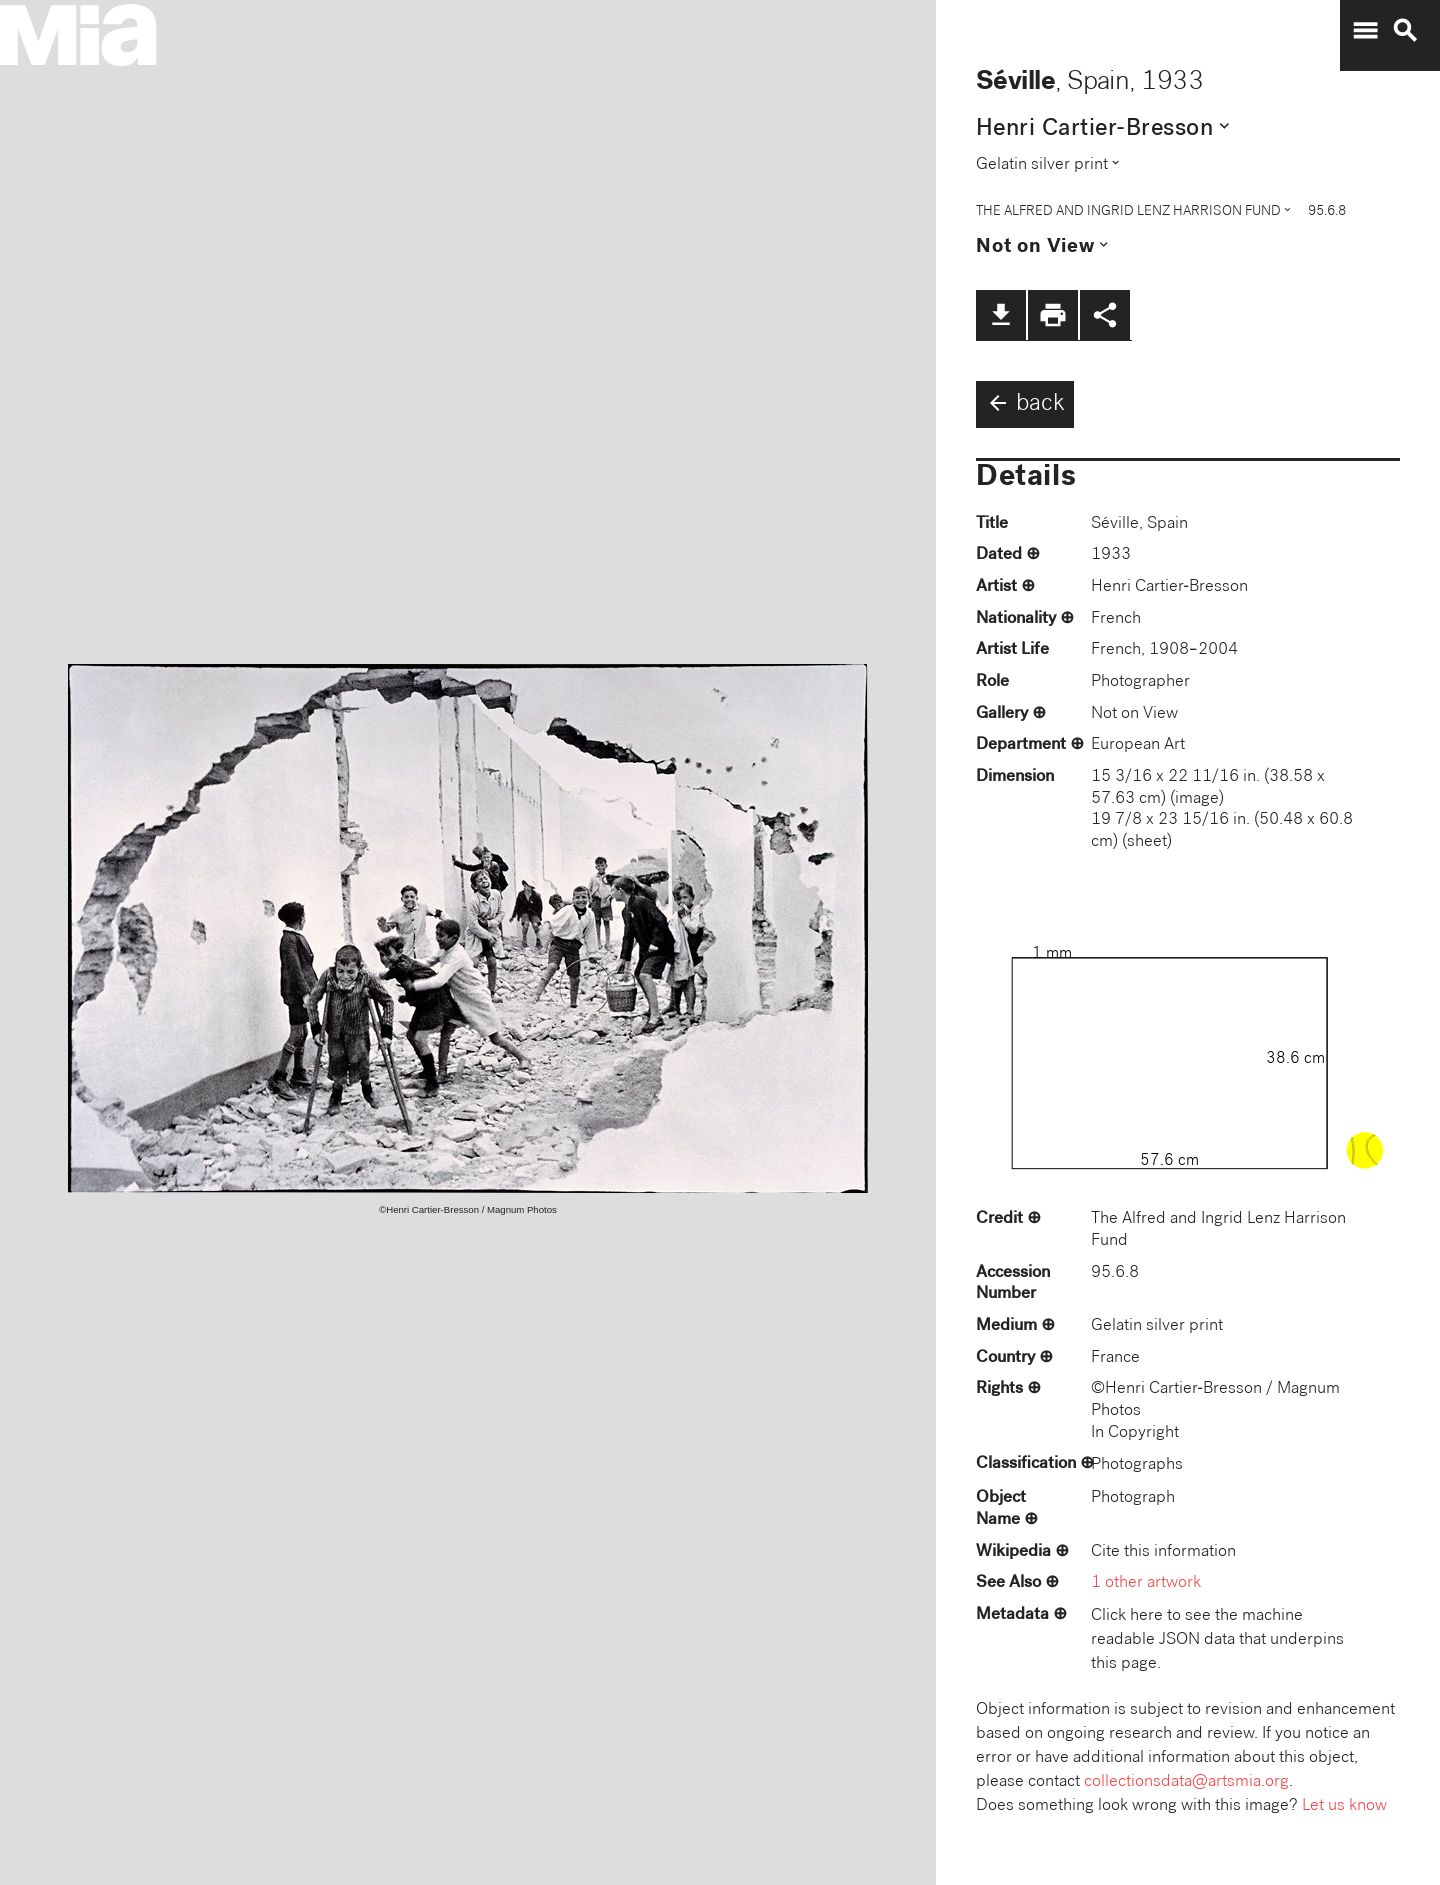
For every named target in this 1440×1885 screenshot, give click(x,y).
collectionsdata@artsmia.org (1186, 1782)
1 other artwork (1146, 1583)
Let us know (1344, 1806)
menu (1365, 31)
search (1405, 31)
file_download (1001, 315)
